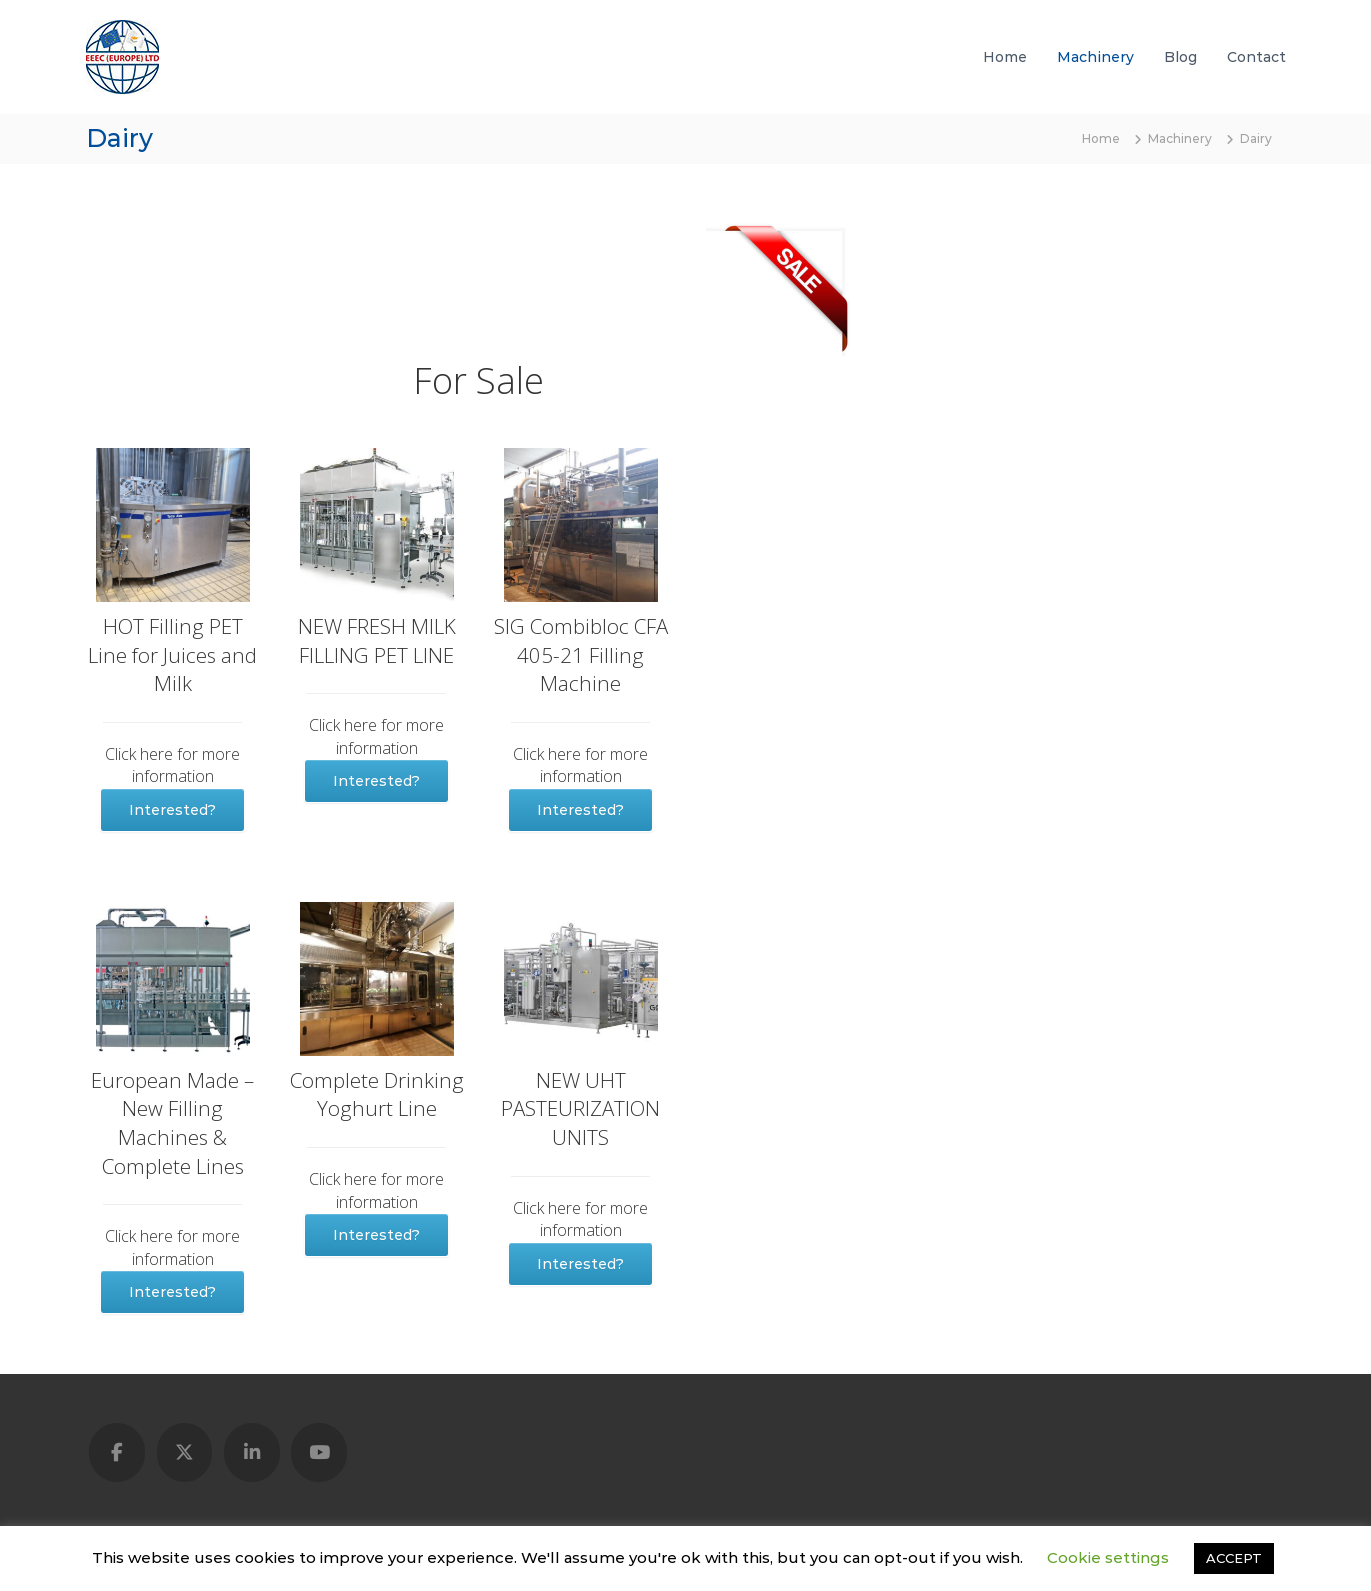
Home (1005, 57)
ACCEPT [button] (1234, 1558)
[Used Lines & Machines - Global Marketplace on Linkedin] (252, 1452)
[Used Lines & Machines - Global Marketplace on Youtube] (319, 1452)
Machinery (1095, 57)
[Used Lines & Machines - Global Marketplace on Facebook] (117, 1452)
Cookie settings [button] (1108, 1557)
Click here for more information (172, 765)
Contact (1256, 57)
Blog (1180, 57)
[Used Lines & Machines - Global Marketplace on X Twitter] (185, 1452)
